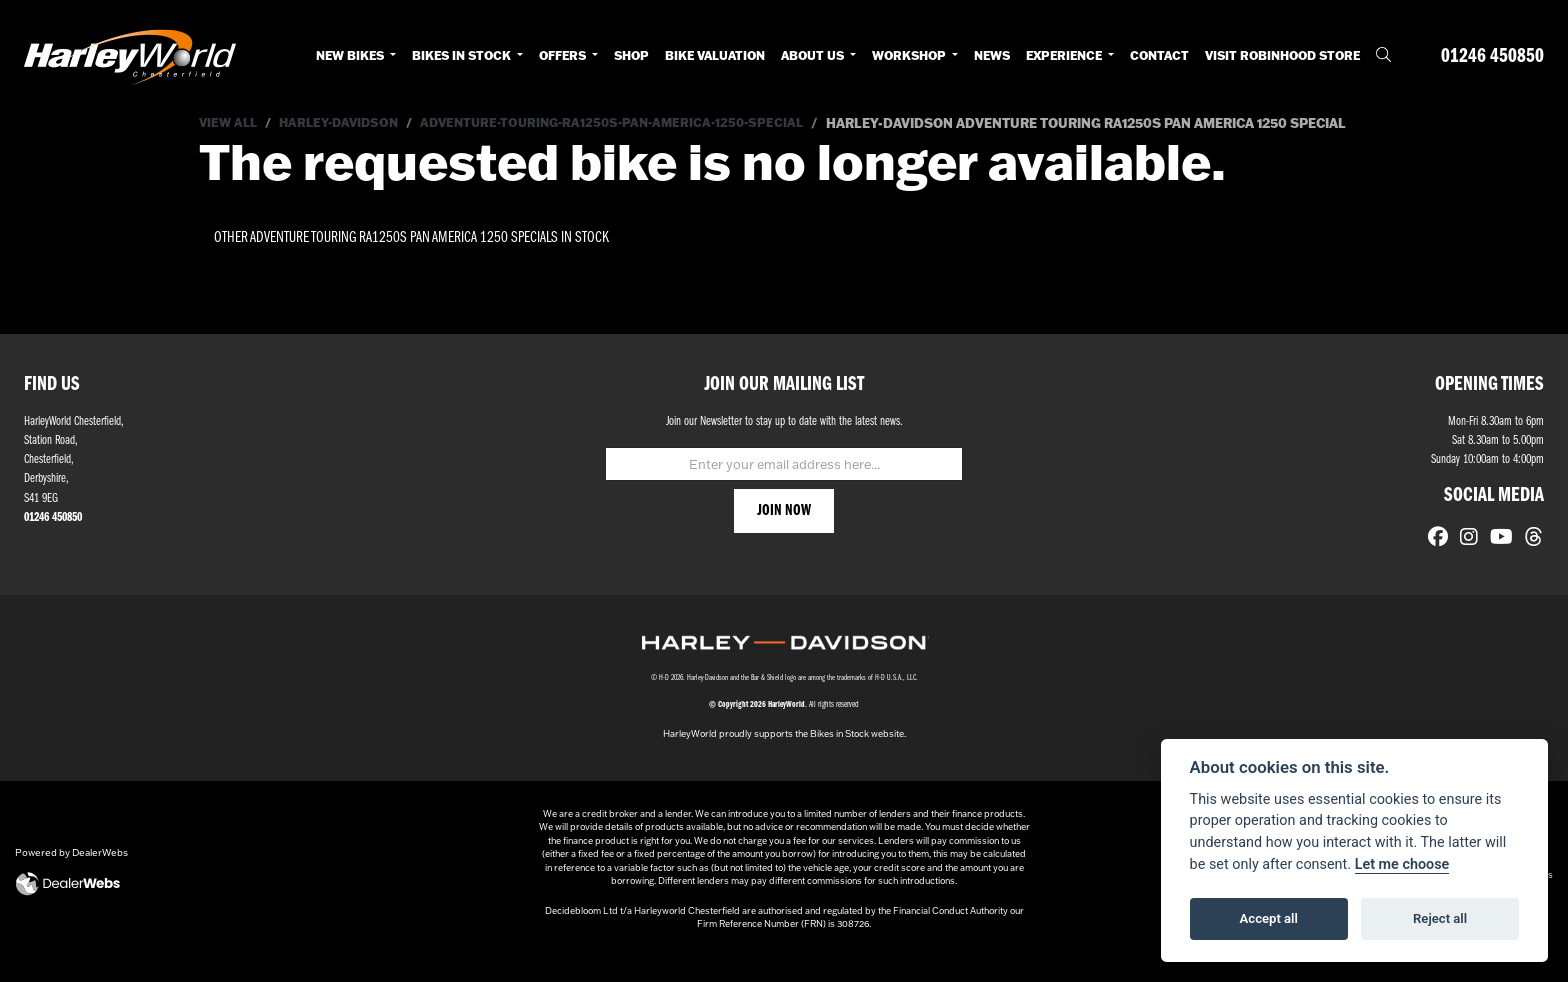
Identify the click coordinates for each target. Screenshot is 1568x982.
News (992, 55)
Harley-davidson (347, 123)
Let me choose (1402, 864)
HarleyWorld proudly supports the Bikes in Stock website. (784, 752)
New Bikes (351, 55)
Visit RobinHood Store (1282, 55)
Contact (1159, 55)
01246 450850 (1492, 56)
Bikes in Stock (463, 55)
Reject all (1440, 918)
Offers (564, 55)
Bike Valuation (715, 55)
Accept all (1269, 918)
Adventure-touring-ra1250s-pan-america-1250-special (634, 123)
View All (230, 123)
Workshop (910, 55)
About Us (814, 55)
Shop (631, 55)
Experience (1065, 55)
